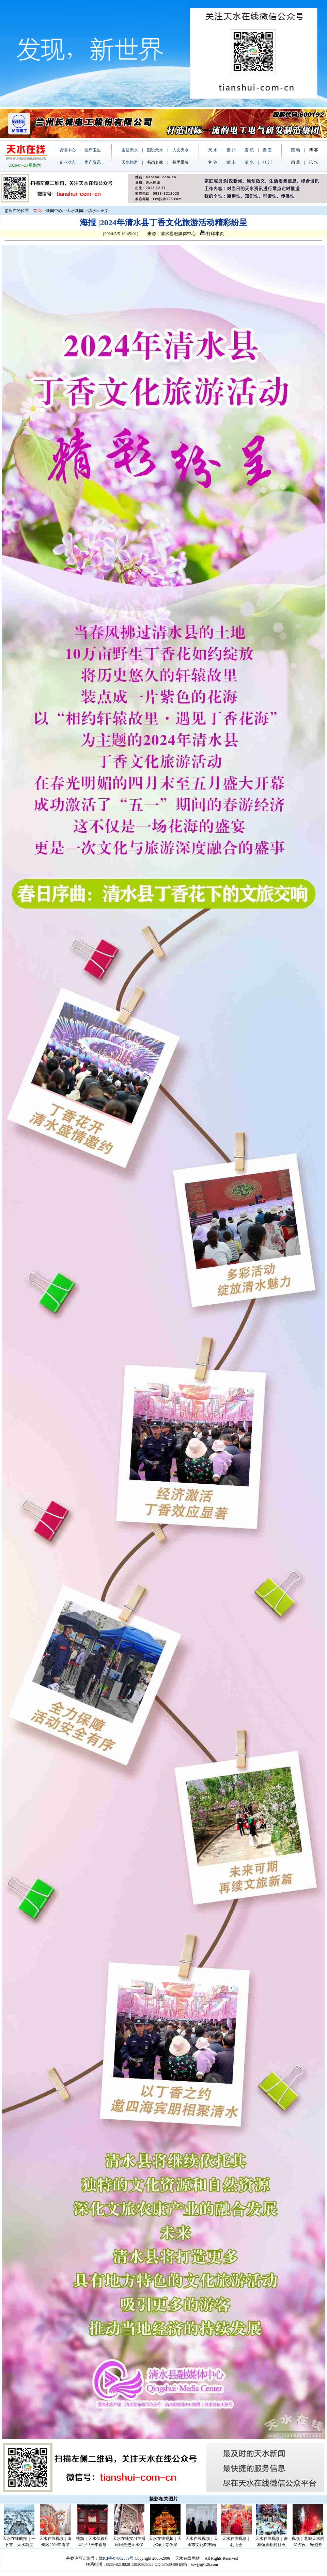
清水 (92, 210)
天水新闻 (75, 210)
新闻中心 (54, 210)
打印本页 (212, 233)
